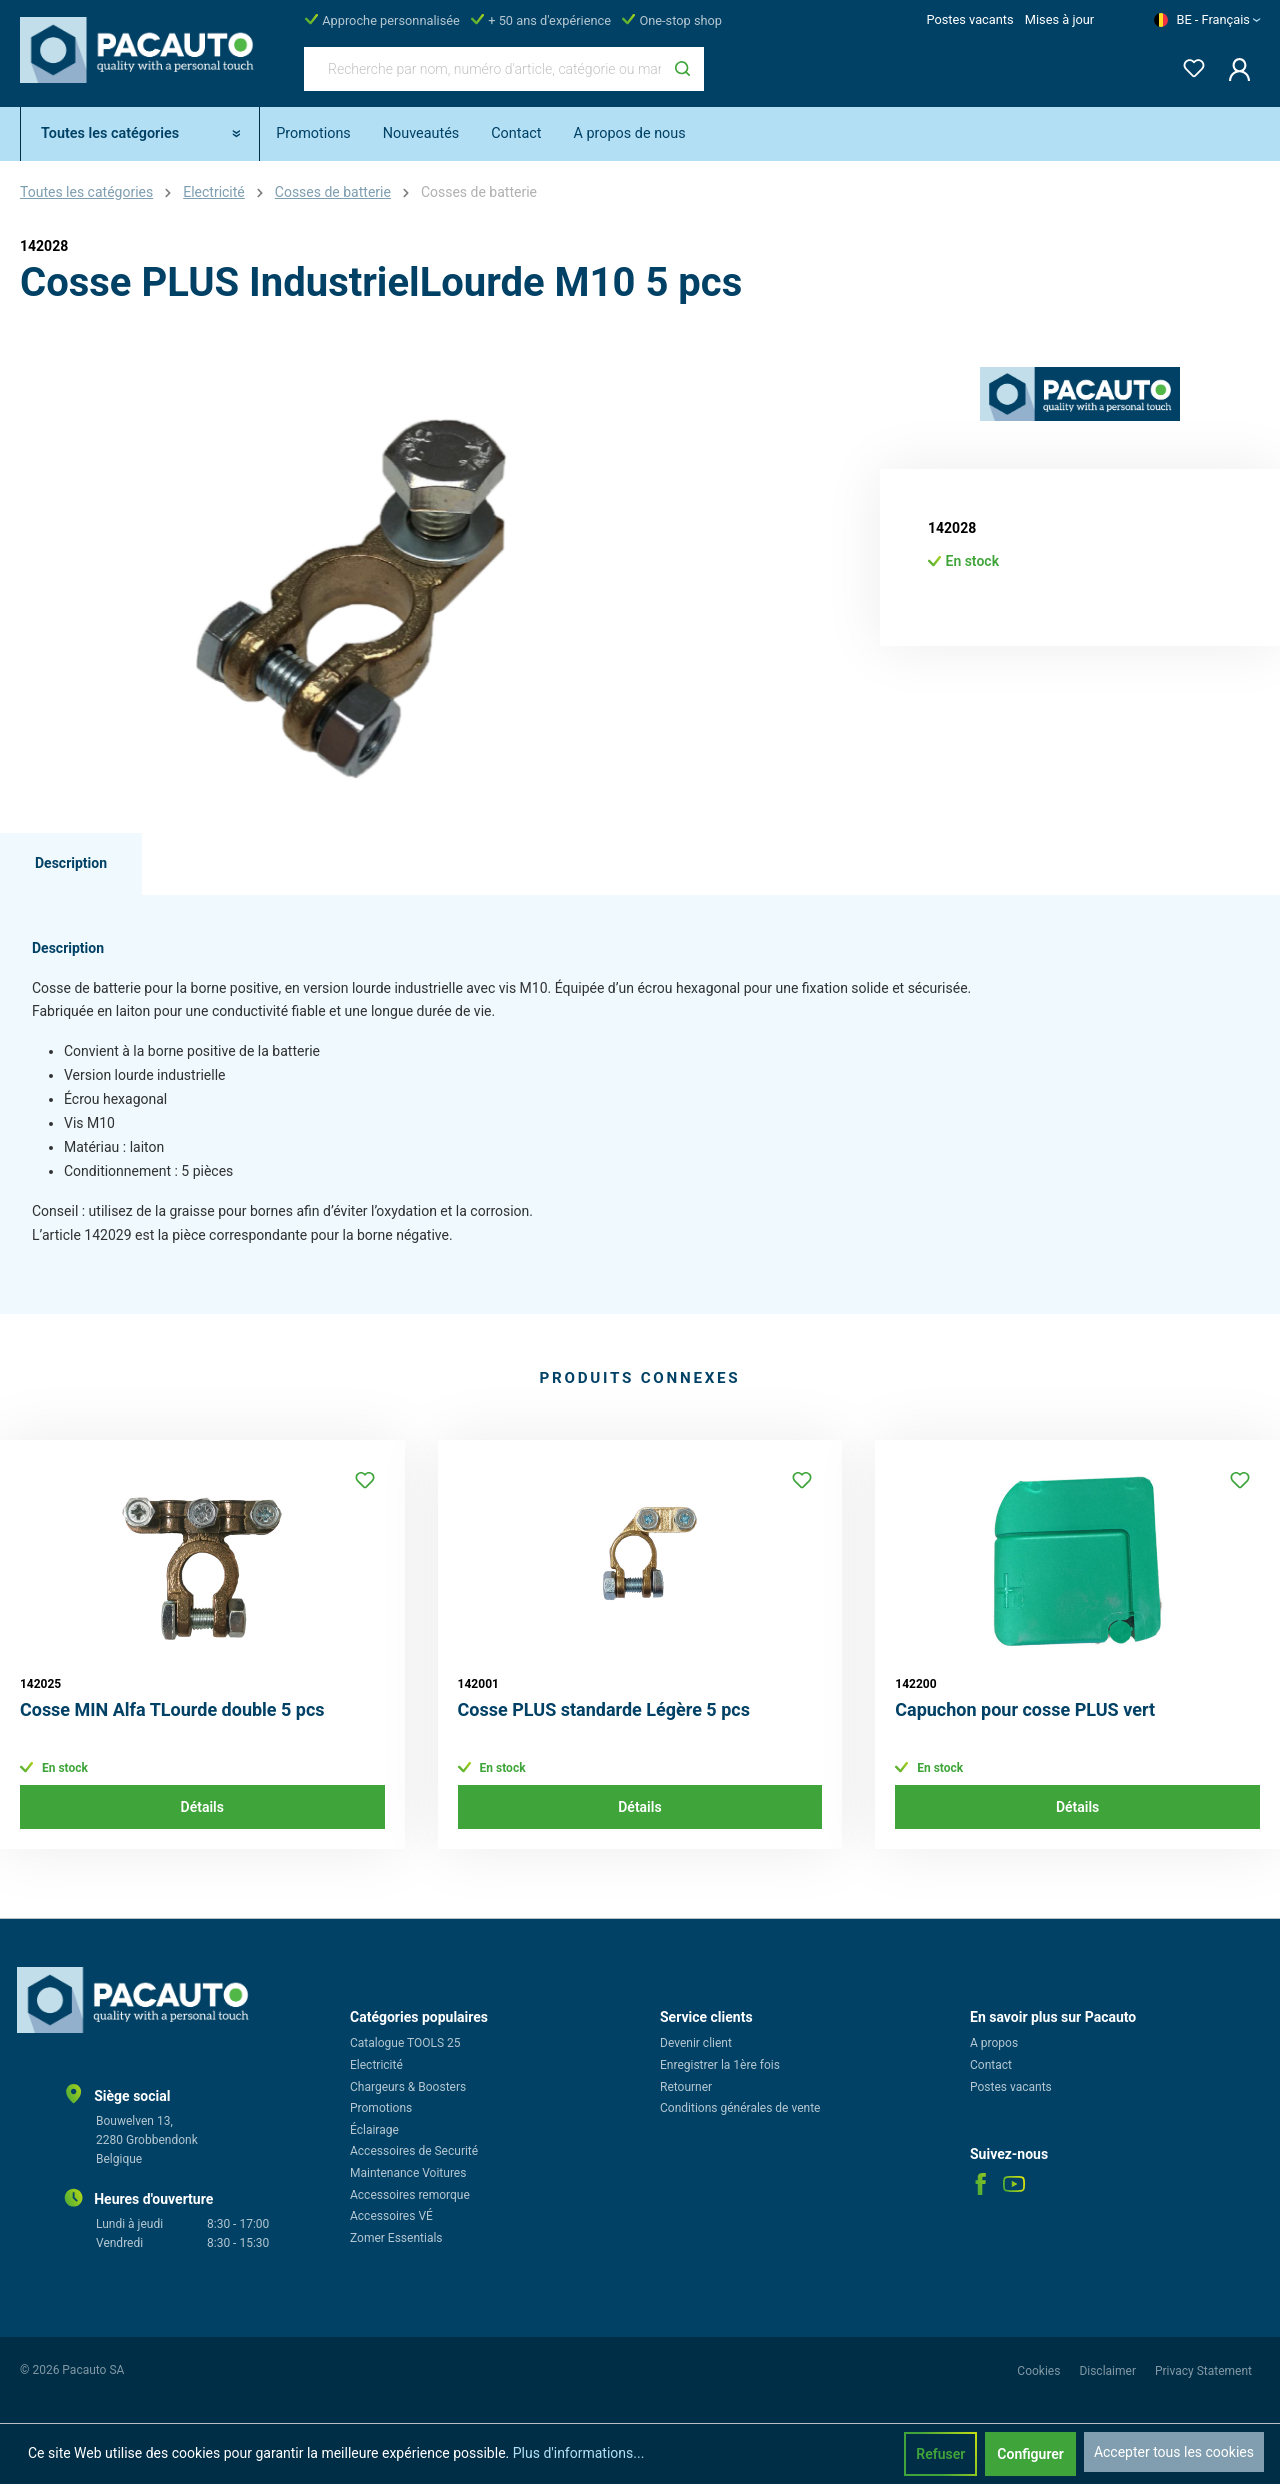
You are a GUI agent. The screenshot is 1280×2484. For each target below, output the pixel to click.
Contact (991, 2065)
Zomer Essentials (396, 2238)
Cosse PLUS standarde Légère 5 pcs (604, 1709)
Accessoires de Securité (414, 2151)
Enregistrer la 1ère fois (720, 2065)
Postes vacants (969, 19)
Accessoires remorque (410, 2195)
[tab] (71, 864)
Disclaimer (1109, 2371)
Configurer (1030, 2454)
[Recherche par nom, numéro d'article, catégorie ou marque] (483, 69)
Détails (202, 1807)
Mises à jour (1059, 19)
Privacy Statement (1203, 2371)
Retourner (686, 2087)
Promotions (381, 2108)
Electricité (376, 2065)
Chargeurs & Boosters (408, 2087)
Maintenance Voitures (408, 2173)
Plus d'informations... (579, 2453)
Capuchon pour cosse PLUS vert (1025, 1709)
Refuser (940, 2454)
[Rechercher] (682, 69)
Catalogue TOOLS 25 (405, 2043)
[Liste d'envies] (1188, 64)
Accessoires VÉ (391, 2216)
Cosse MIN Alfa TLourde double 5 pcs (172, 1709)
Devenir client (696, 2043)
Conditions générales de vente (740, 2108)
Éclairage (374, 2130)
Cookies (1040, 2371)
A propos (994, 2043)
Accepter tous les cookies (1174, 2452)
